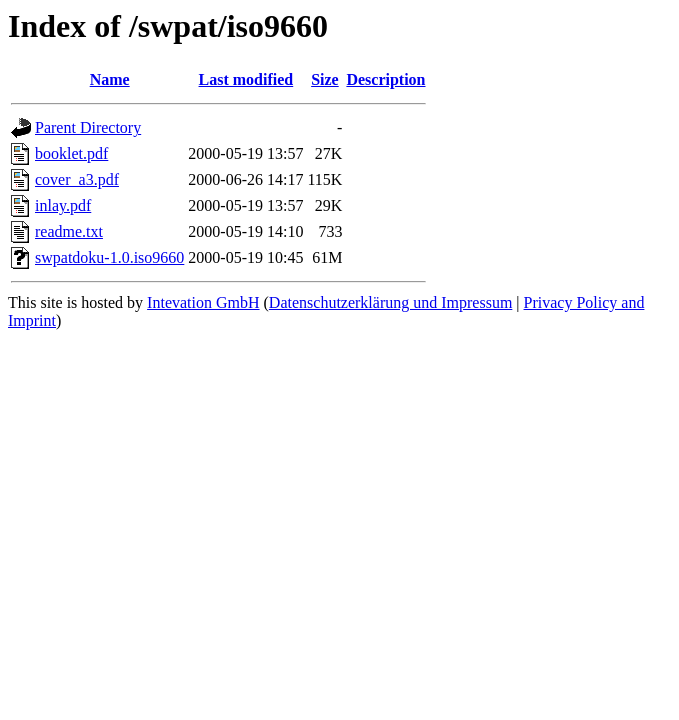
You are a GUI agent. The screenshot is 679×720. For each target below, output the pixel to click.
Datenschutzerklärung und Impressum (390, 302)
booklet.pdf (71, 153)
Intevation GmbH (203, 302)
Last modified (246, 79)
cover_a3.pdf (77, 179)
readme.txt (69, 231)
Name (110, 79)
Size (325, 79)
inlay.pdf (63, 205)
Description (385, 79)
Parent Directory (88, 127)
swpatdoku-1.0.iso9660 (109, 257)
